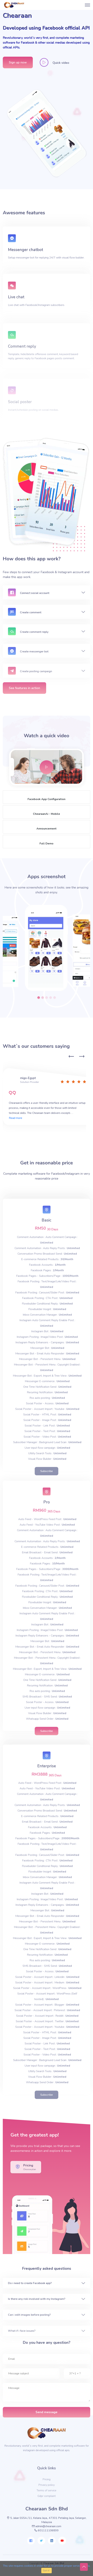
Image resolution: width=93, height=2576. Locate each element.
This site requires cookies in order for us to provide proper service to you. (46, 2566)
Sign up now (18, 62)
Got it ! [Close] (46, 2570)
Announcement (46, 828)
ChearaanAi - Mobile (46, 814)
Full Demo (46, 843)
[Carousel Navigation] (75, 1056)
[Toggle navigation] (87, 5)
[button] (38, 997)
